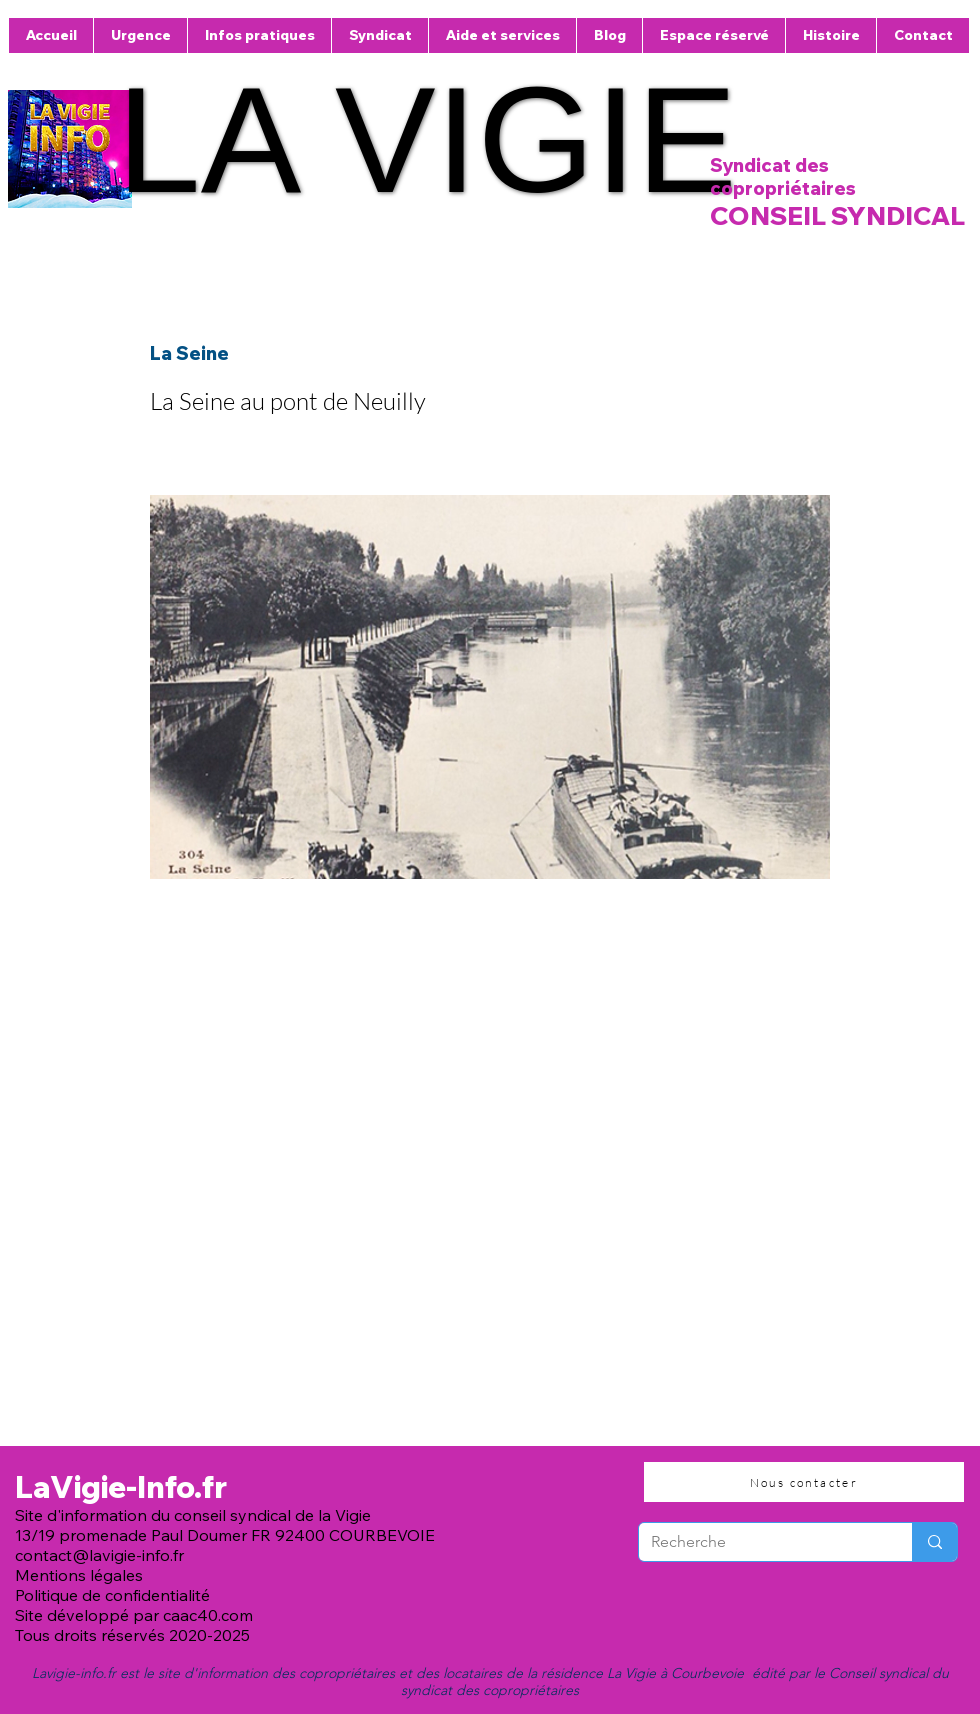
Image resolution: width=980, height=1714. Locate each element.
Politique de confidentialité (114, 1595)
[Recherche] (760, 1542)
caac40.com (208, 1615)
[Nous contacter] (804, 1482)
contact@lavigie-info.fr (99, 1555)
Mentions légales (79, 1575)
